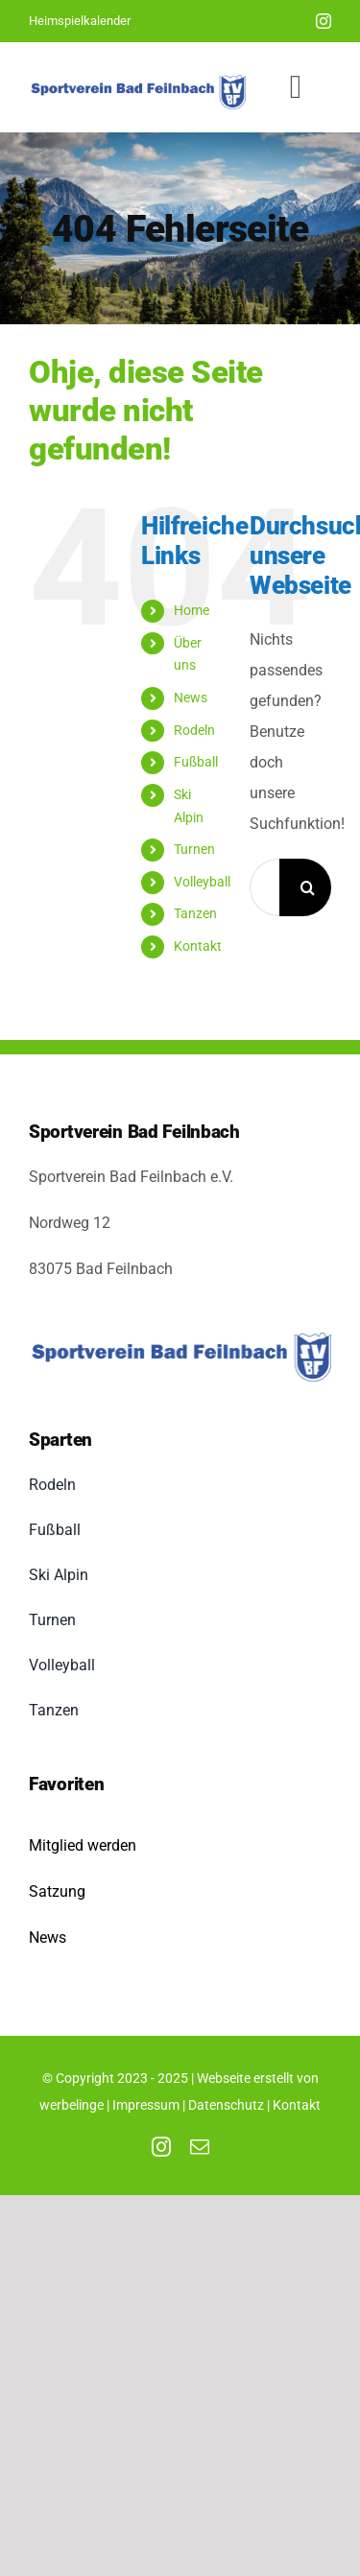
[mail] (199, 2147)
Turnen (194, 849)
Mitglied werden (82, 1845)
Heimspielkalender (80, 20)
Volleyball (202, 881)
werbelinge (71, 2105)
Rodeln (194, 730)
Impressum (146, 2105)
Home (191, 610)
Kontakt (198, 946)
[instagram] (323, 21)
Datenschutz (226, 2105)
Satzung (57, 1891)
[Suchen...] (264, 887)
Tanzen (195, 913)
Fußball (196, 761)
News (190, 697)
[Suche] (308, 887)
